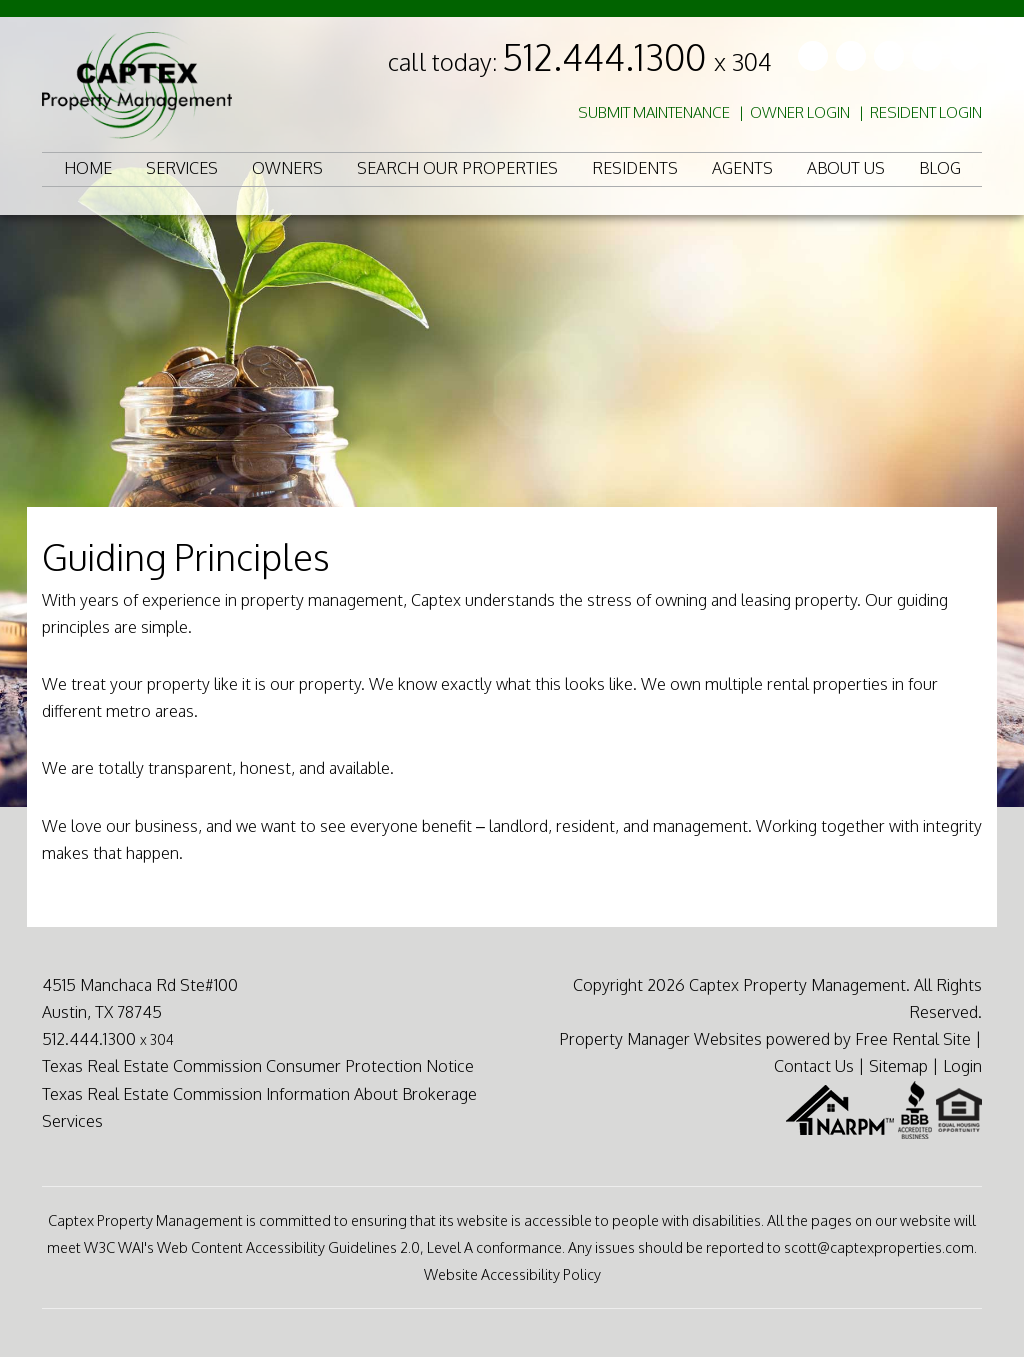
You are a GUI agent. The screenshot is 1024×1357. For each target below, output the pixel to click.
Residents (635, 168)
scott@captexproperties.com (879, 1247)
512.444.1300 (637, 56)
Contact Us (814, 1066)
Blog (940, 168)
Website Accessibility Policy (512, 1274)
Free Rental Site (913, 1039)
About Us (846, 168)
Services (182, 168)
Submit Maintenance (654, 112)
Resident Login (926, 112)
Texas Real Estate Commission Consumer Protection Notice (258, 1066)
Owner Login (800, 112)
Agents (742, 168)
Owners (287, 168)
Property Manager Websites (660, 1039)
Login (962, 1066)
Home (88, 168)
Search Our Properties (457, 168)
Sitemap (898, 1066)
